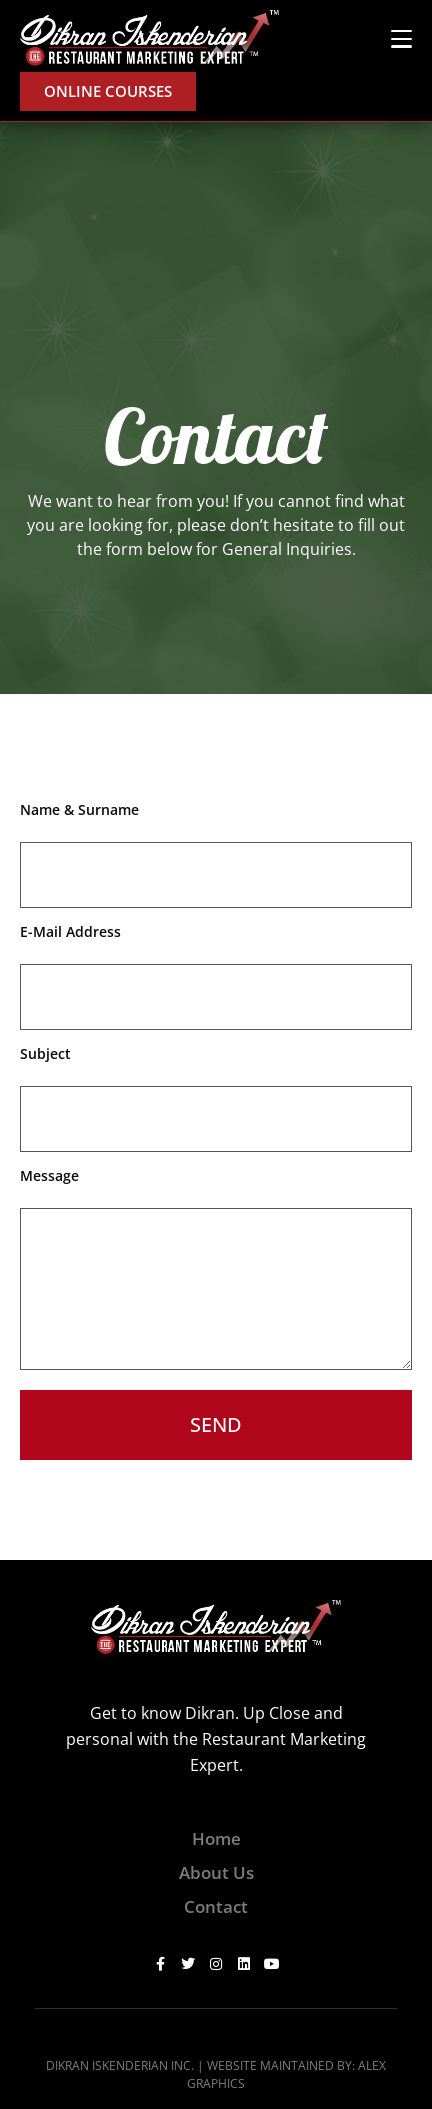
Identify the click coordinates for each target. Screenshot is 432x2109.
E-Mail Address (70, 931)
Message (49, 1175)
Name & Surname (79, 809)
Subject (45, 1053)
